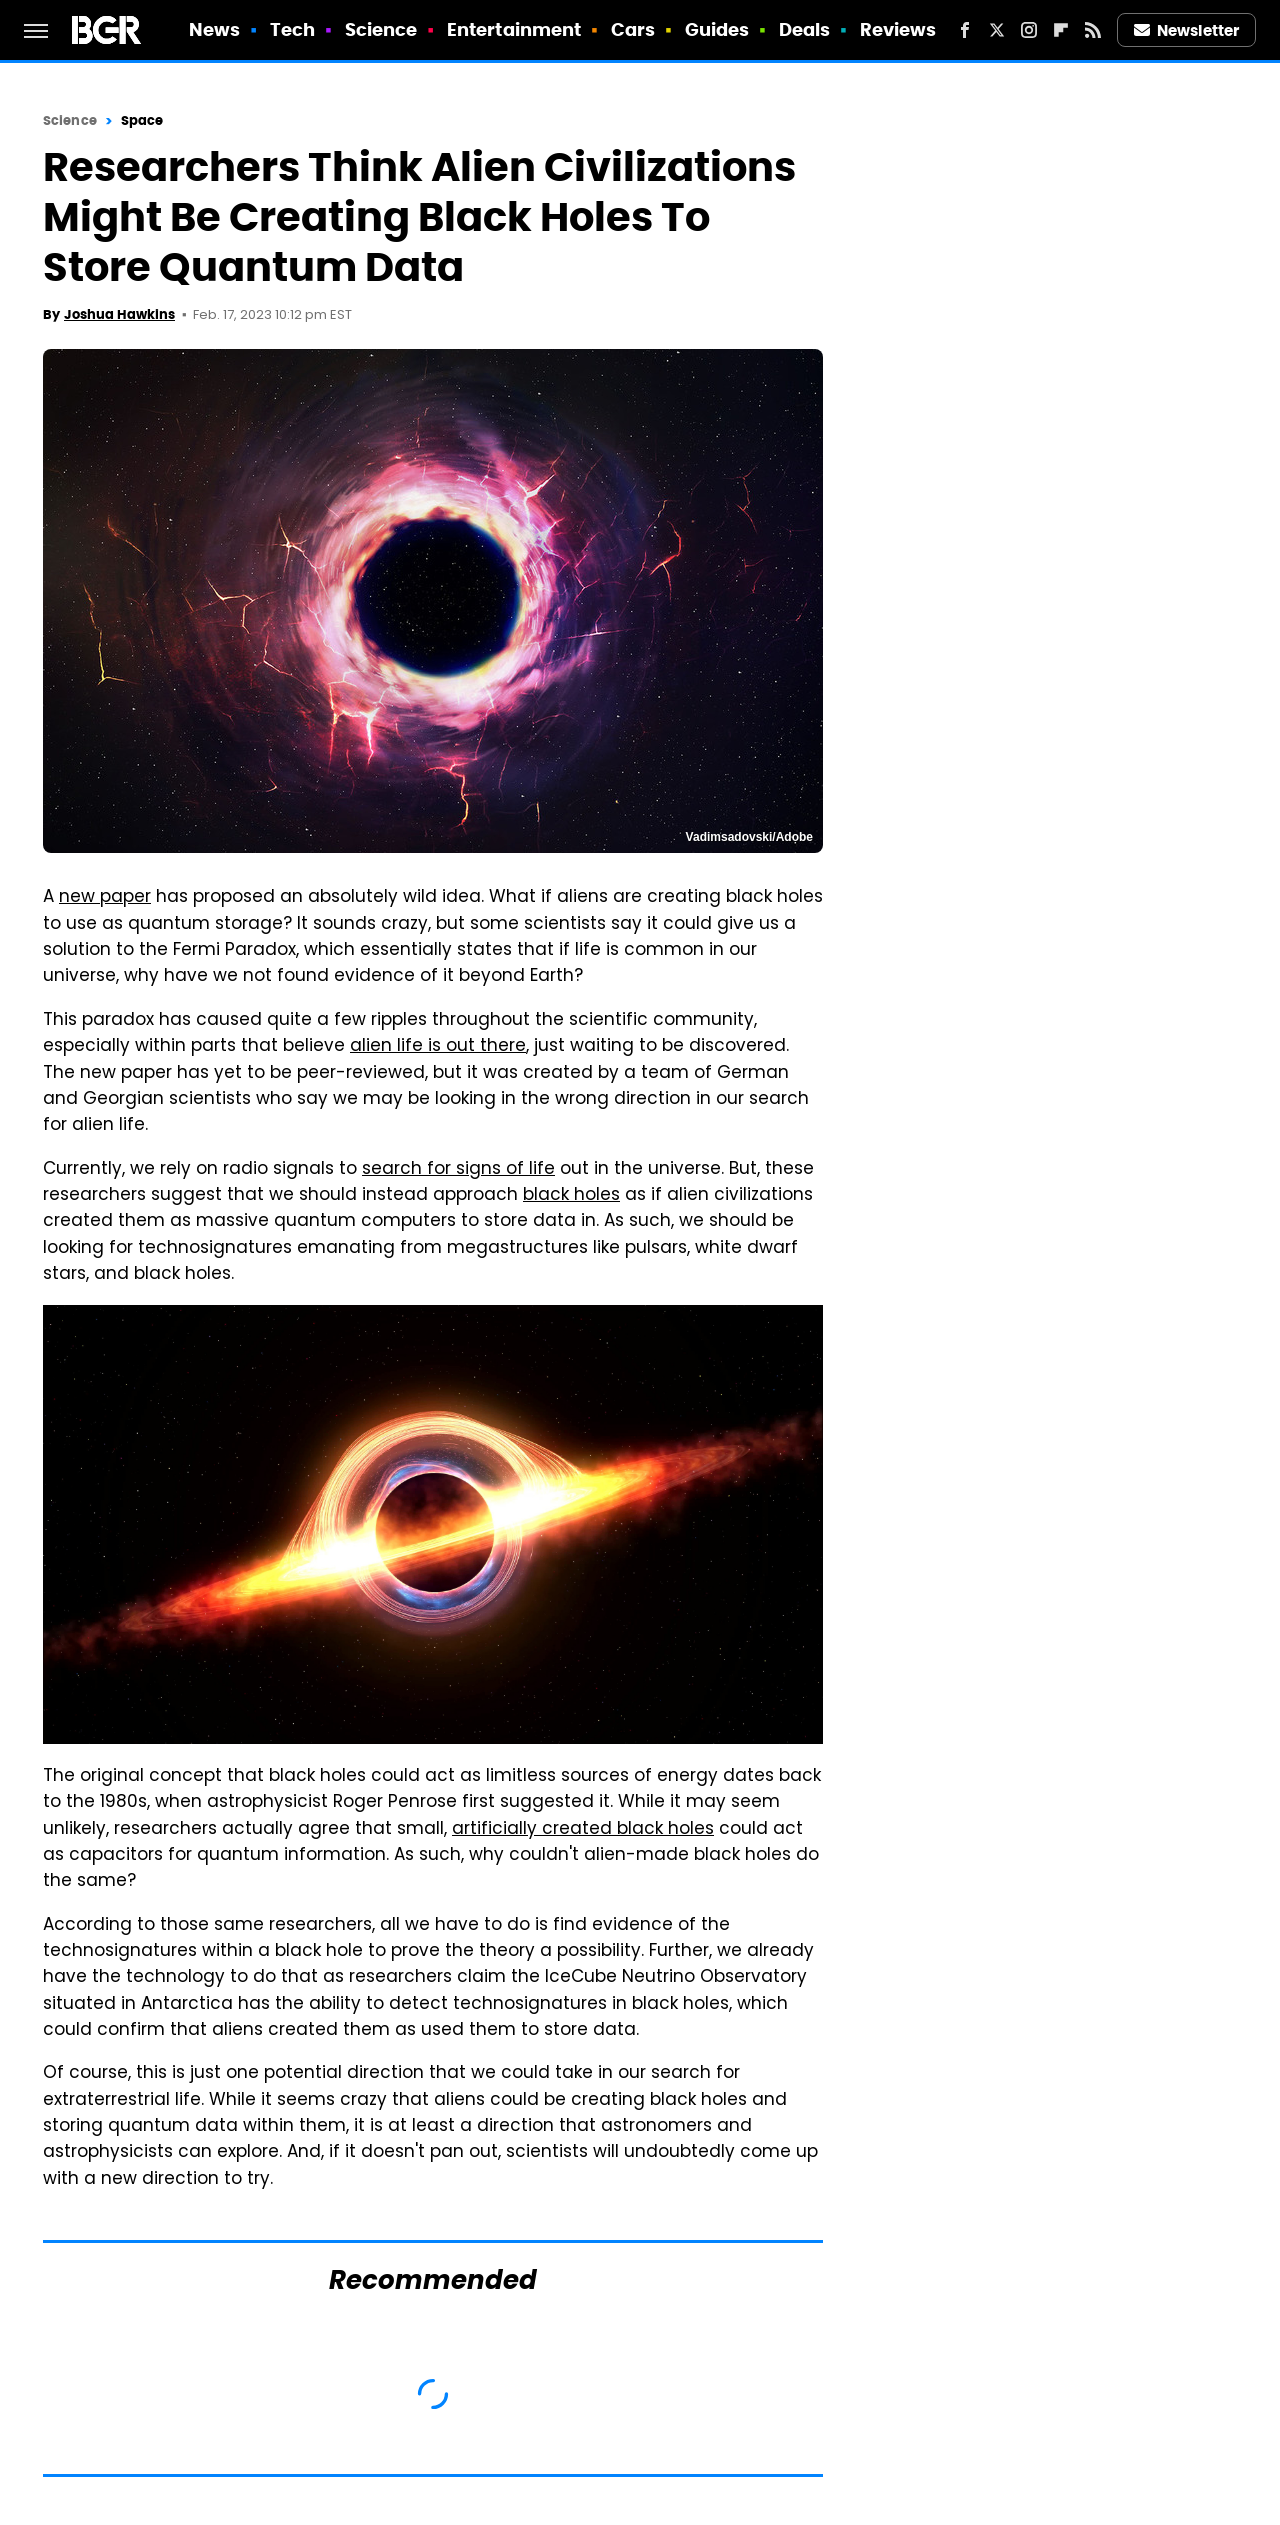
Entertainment (514, 29)
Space (142, 120)
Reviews (898, 29)
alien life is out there (438, 1047)
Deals (805, 29)
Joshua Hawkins (119, 314)
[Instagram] (1029, 30)
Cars (633, 29)
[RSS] (1093, 30)
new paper (105, 898)
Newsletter (1187, 30)
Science (381, 29)
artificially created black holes (583, 1830)
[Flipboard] (1061, 30)
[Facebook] (965, 30)
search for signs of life (458, 1170)
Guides (717, 29)
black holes (571, 1196)
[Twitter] (997, 30)
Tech (292, 29)
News (214, 29)
